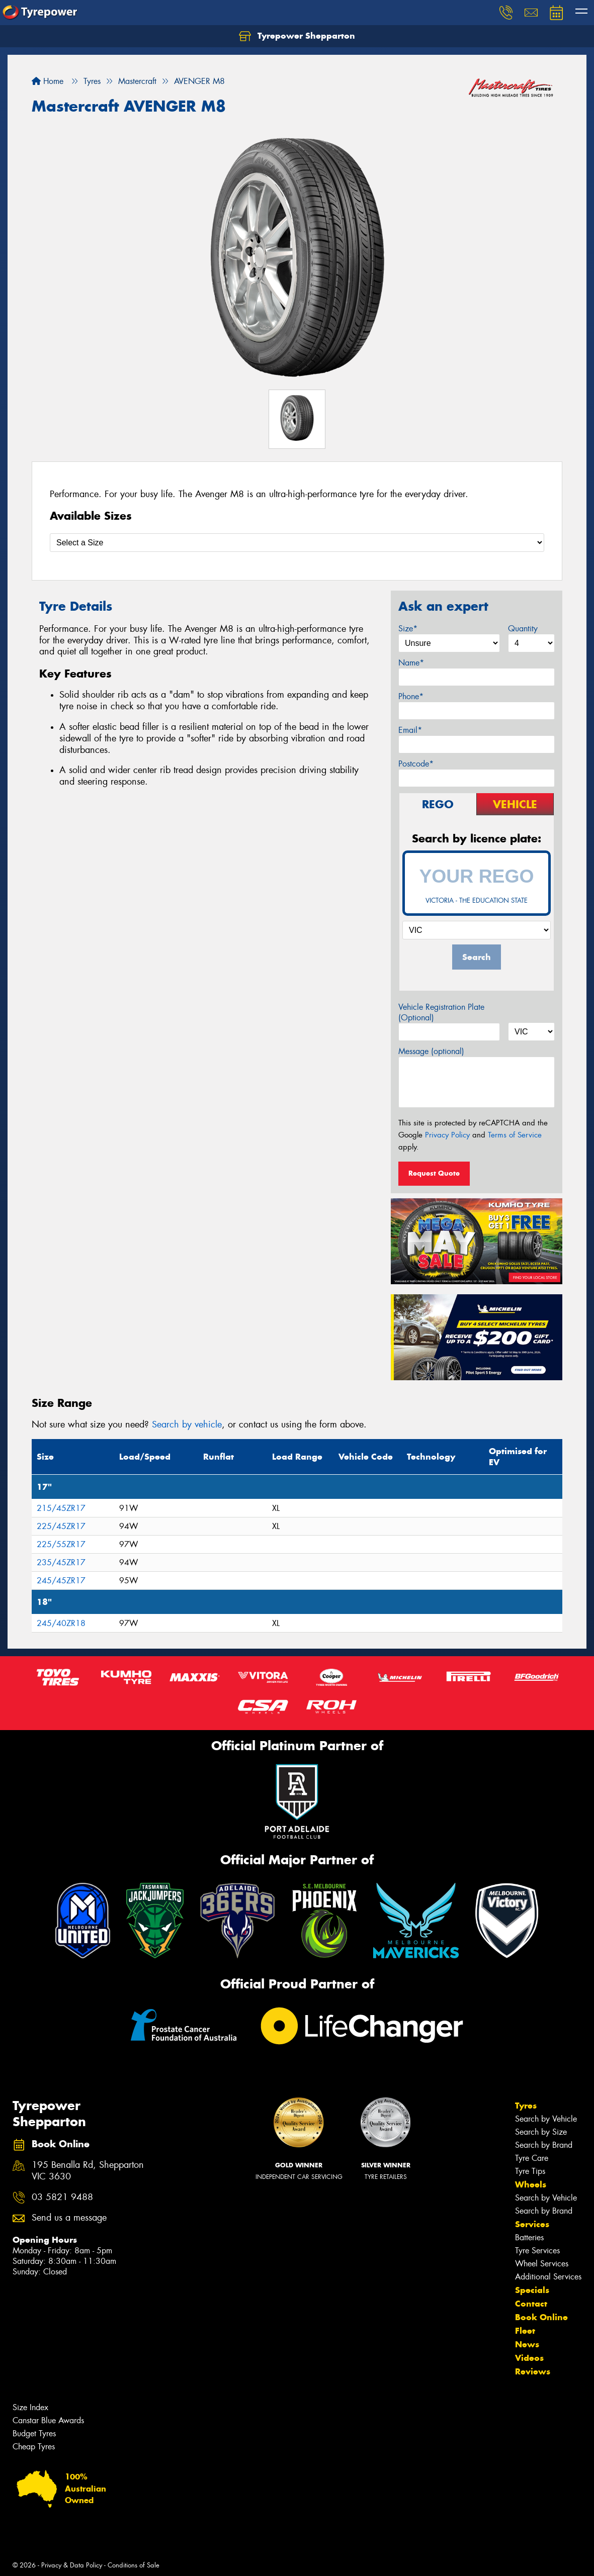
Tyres (526, 2105)
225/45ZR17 (61, 1526)
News (527, 2344)
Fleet (525, 2330)
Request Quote (434, 1173)
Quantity (523, 628)
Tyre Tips (530, 2171)
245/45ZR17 (61, 1580)
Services (532, 2224)
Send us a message (69, 2218)
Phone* (410, 696)
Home (47, 81)
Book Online (541, 2317)
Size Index (30, 2407)
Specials (532, 2290)
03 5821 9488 (62, 2197)
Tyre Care (531, 2158)
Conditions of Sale (133, 2565)
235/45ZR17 (61, 1562)
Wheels (530, 2184)
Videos (529, 2357)
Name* (411, 662)
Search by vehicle (187, 1424)
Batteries (529, 2237)
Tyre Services (537, 2250)
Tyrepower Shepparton (297, 36)
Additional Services (548, 2276)
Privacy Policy (447, 1135)
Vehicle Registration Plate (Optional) (441, 1012)
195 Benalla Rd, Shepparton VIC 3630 (88, 2170)
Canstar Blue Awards (48, 2420)
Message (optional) (431, 1051)
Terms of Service (515, 1135)
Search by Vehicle (546, 2119)
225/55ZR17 (61, 1544)
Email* (410, 730)
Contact (531, 2303)
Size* (407, 628)
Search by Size (541, 2132)
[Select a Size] (297, 542)
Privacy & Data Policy (71, 2565)
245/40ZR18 (61, 1623)
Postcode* (416, 763)
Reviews (532, 2371)
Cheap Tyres (34, 2446)
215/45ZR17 (61, 1508)
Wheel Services (541, 2263)
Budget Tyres (34, 2433)
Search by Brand (543, 2145)
